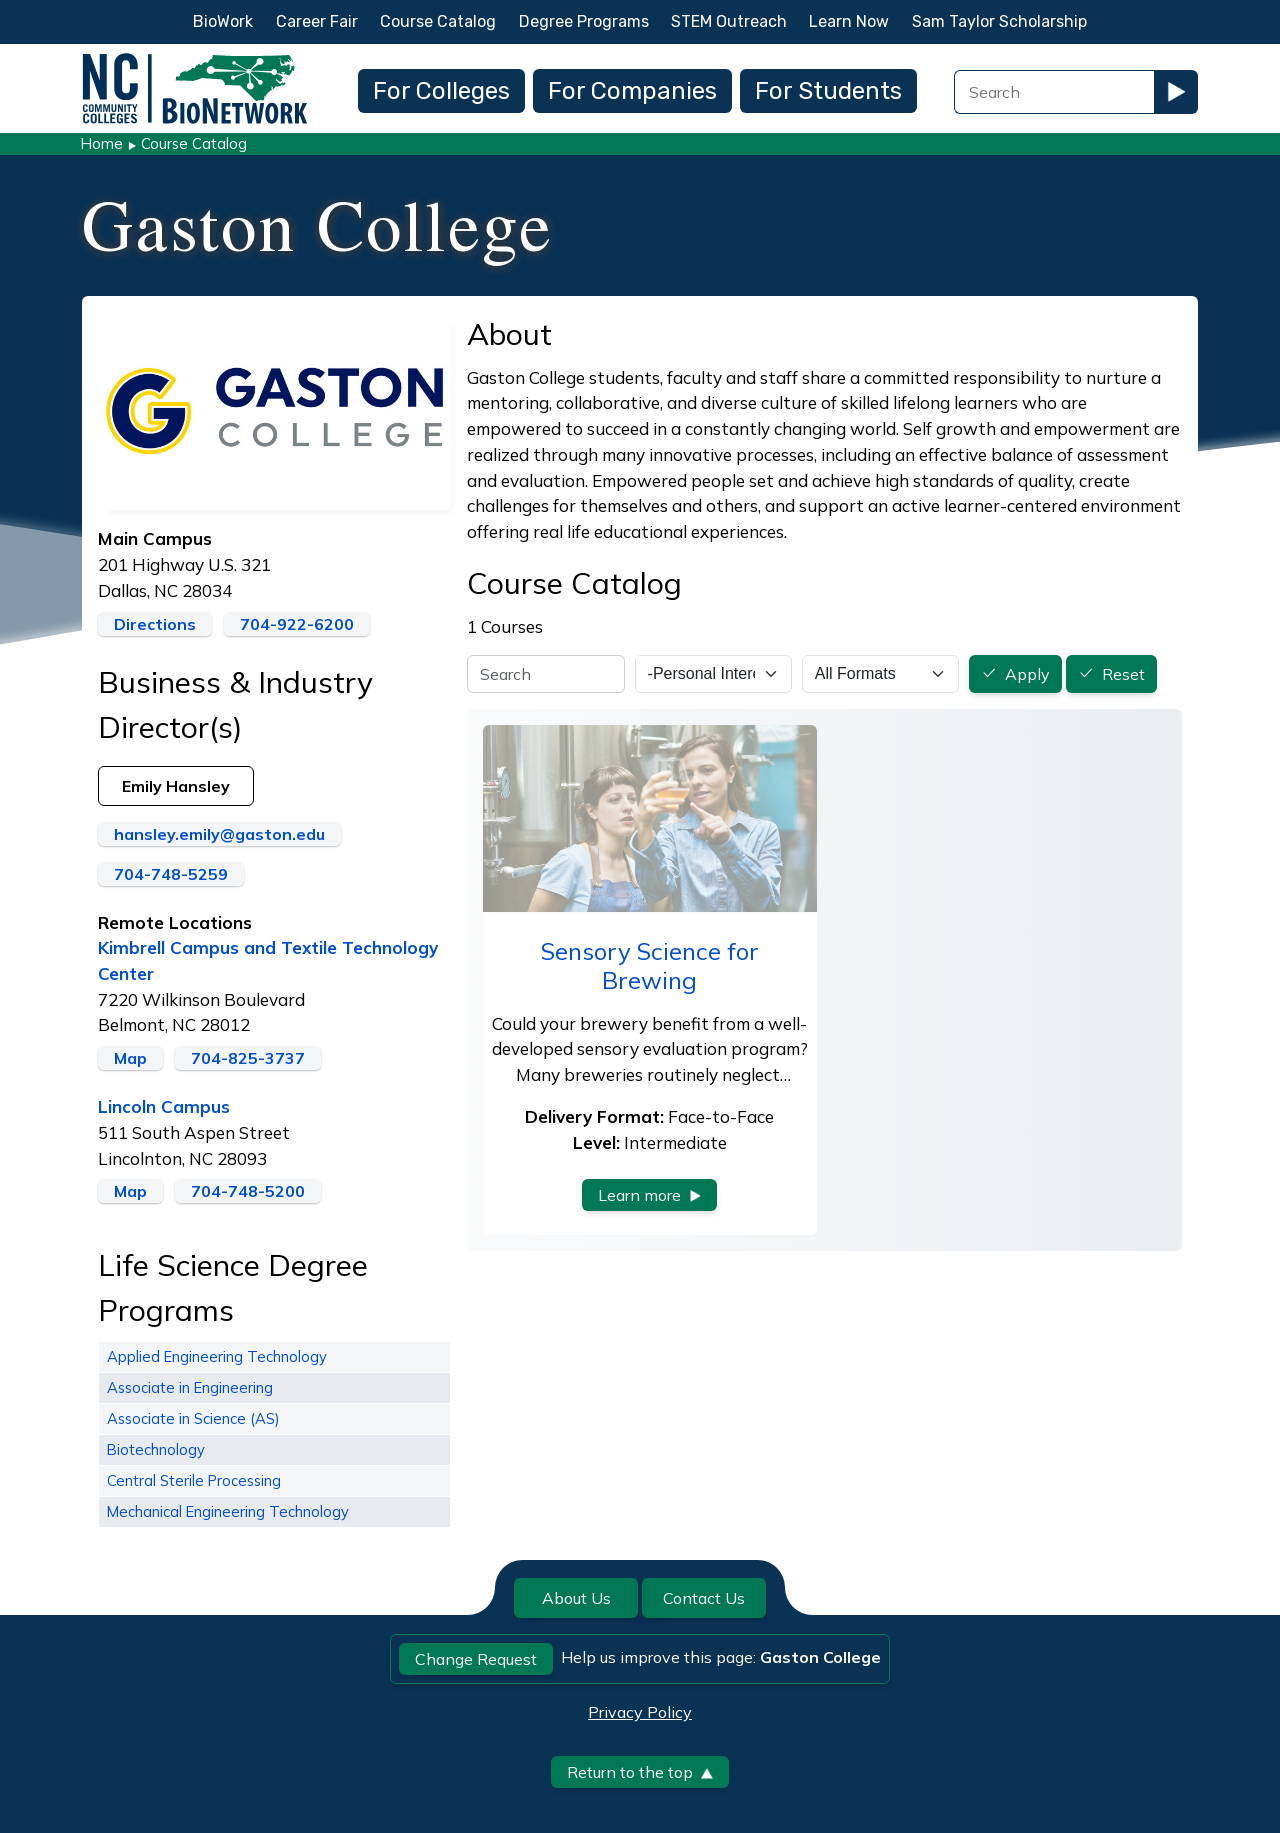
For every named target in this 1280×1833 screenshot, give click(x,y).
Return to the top (640, 1772)
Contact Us (704, 1598)
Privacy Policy (640, 1712)
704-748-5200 (248, 1191)
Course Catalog (438, 21)
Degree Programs (584, 21)
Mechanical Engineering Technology (228, 1511)
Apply (1027, 675)
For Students (828, 91)
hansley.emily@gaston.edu (219, 834)
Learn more (649, 1195)
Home (101, 143)
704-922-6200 (297, 624)
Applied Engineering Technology (217, 1356)
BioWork (223, 21)
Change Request (476, 1659)
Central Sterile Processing (194, 1480)
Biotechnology (156, 1449)
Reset (1123, 675)
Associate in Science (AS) (193, 1418)
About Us (576, 1598)
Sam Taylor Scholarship (999, 21)
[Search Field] (1054, 92)
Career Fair (317, 21)
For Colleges (441, 91)
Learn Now (849, 21)
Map (130, 1058)
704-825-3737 (248, 1058)
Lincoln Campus (164, 1106)
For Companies (632, 91)
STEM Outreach (729, 21)
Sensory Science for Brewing (650, 965)
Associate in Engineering (190, 1387)
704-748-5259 (171, 874)
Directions (155, 624)
